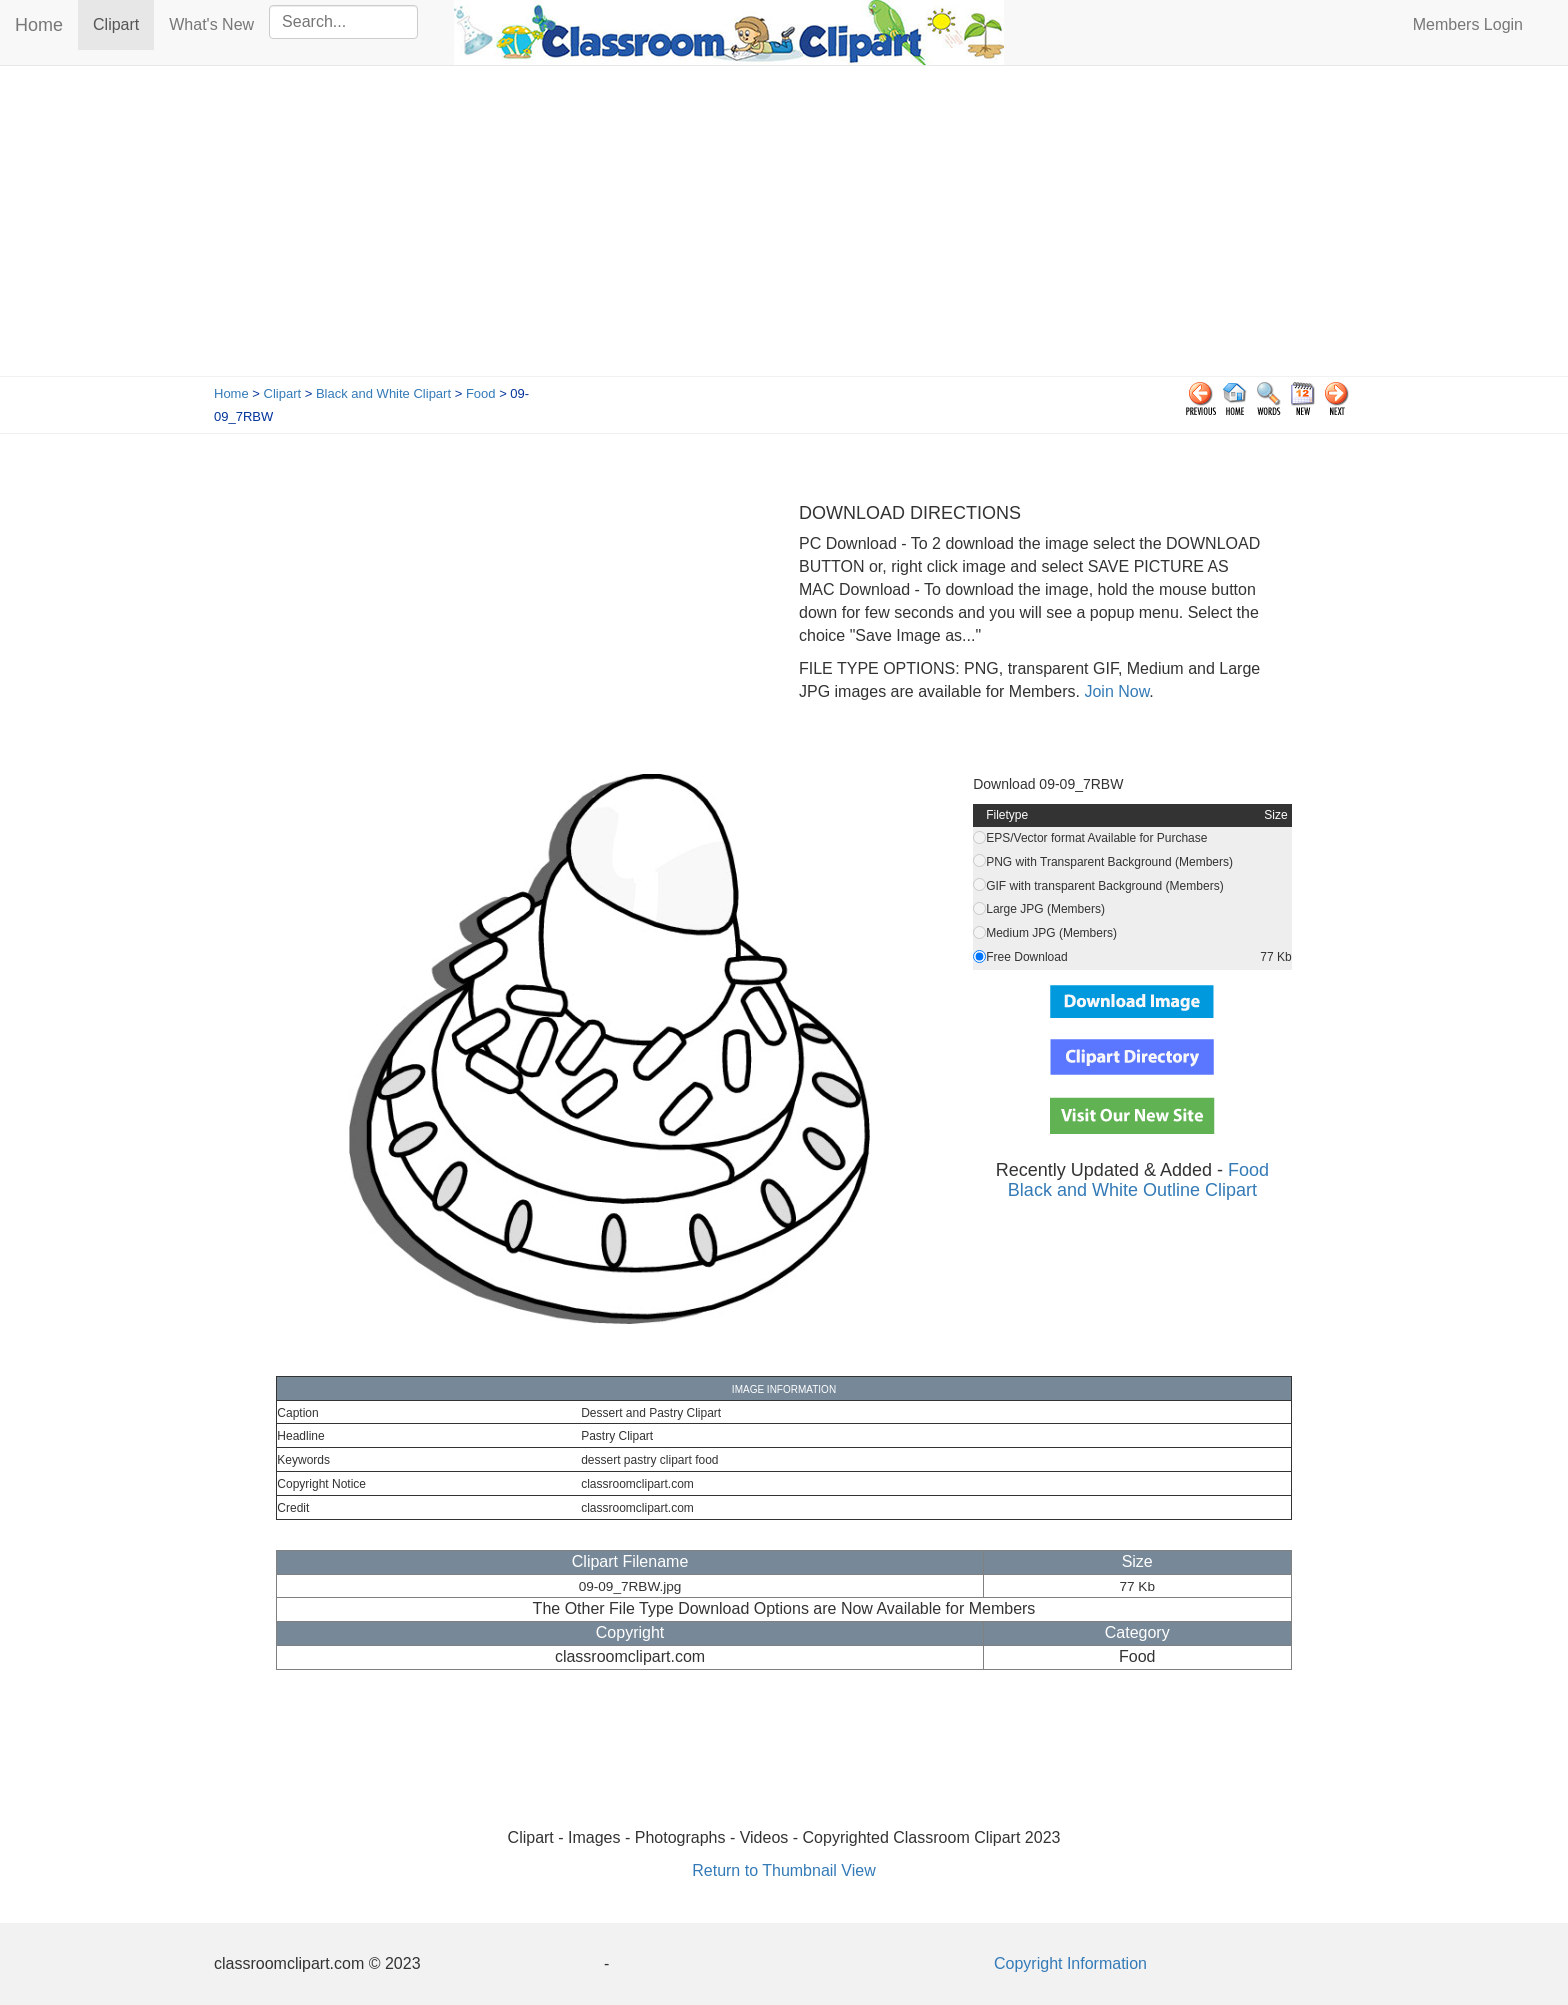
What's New (211, 24)
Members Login (1468, 24)
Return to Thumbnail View (784, 1870)
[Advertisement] (784, 226)
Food (481, 393)
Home (39, 25)
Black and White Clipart (383, 393)
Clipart (123, 23)
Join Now (1114, 691)
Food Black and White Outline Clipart (1138, 1180)
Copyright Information (1070, 1963)
